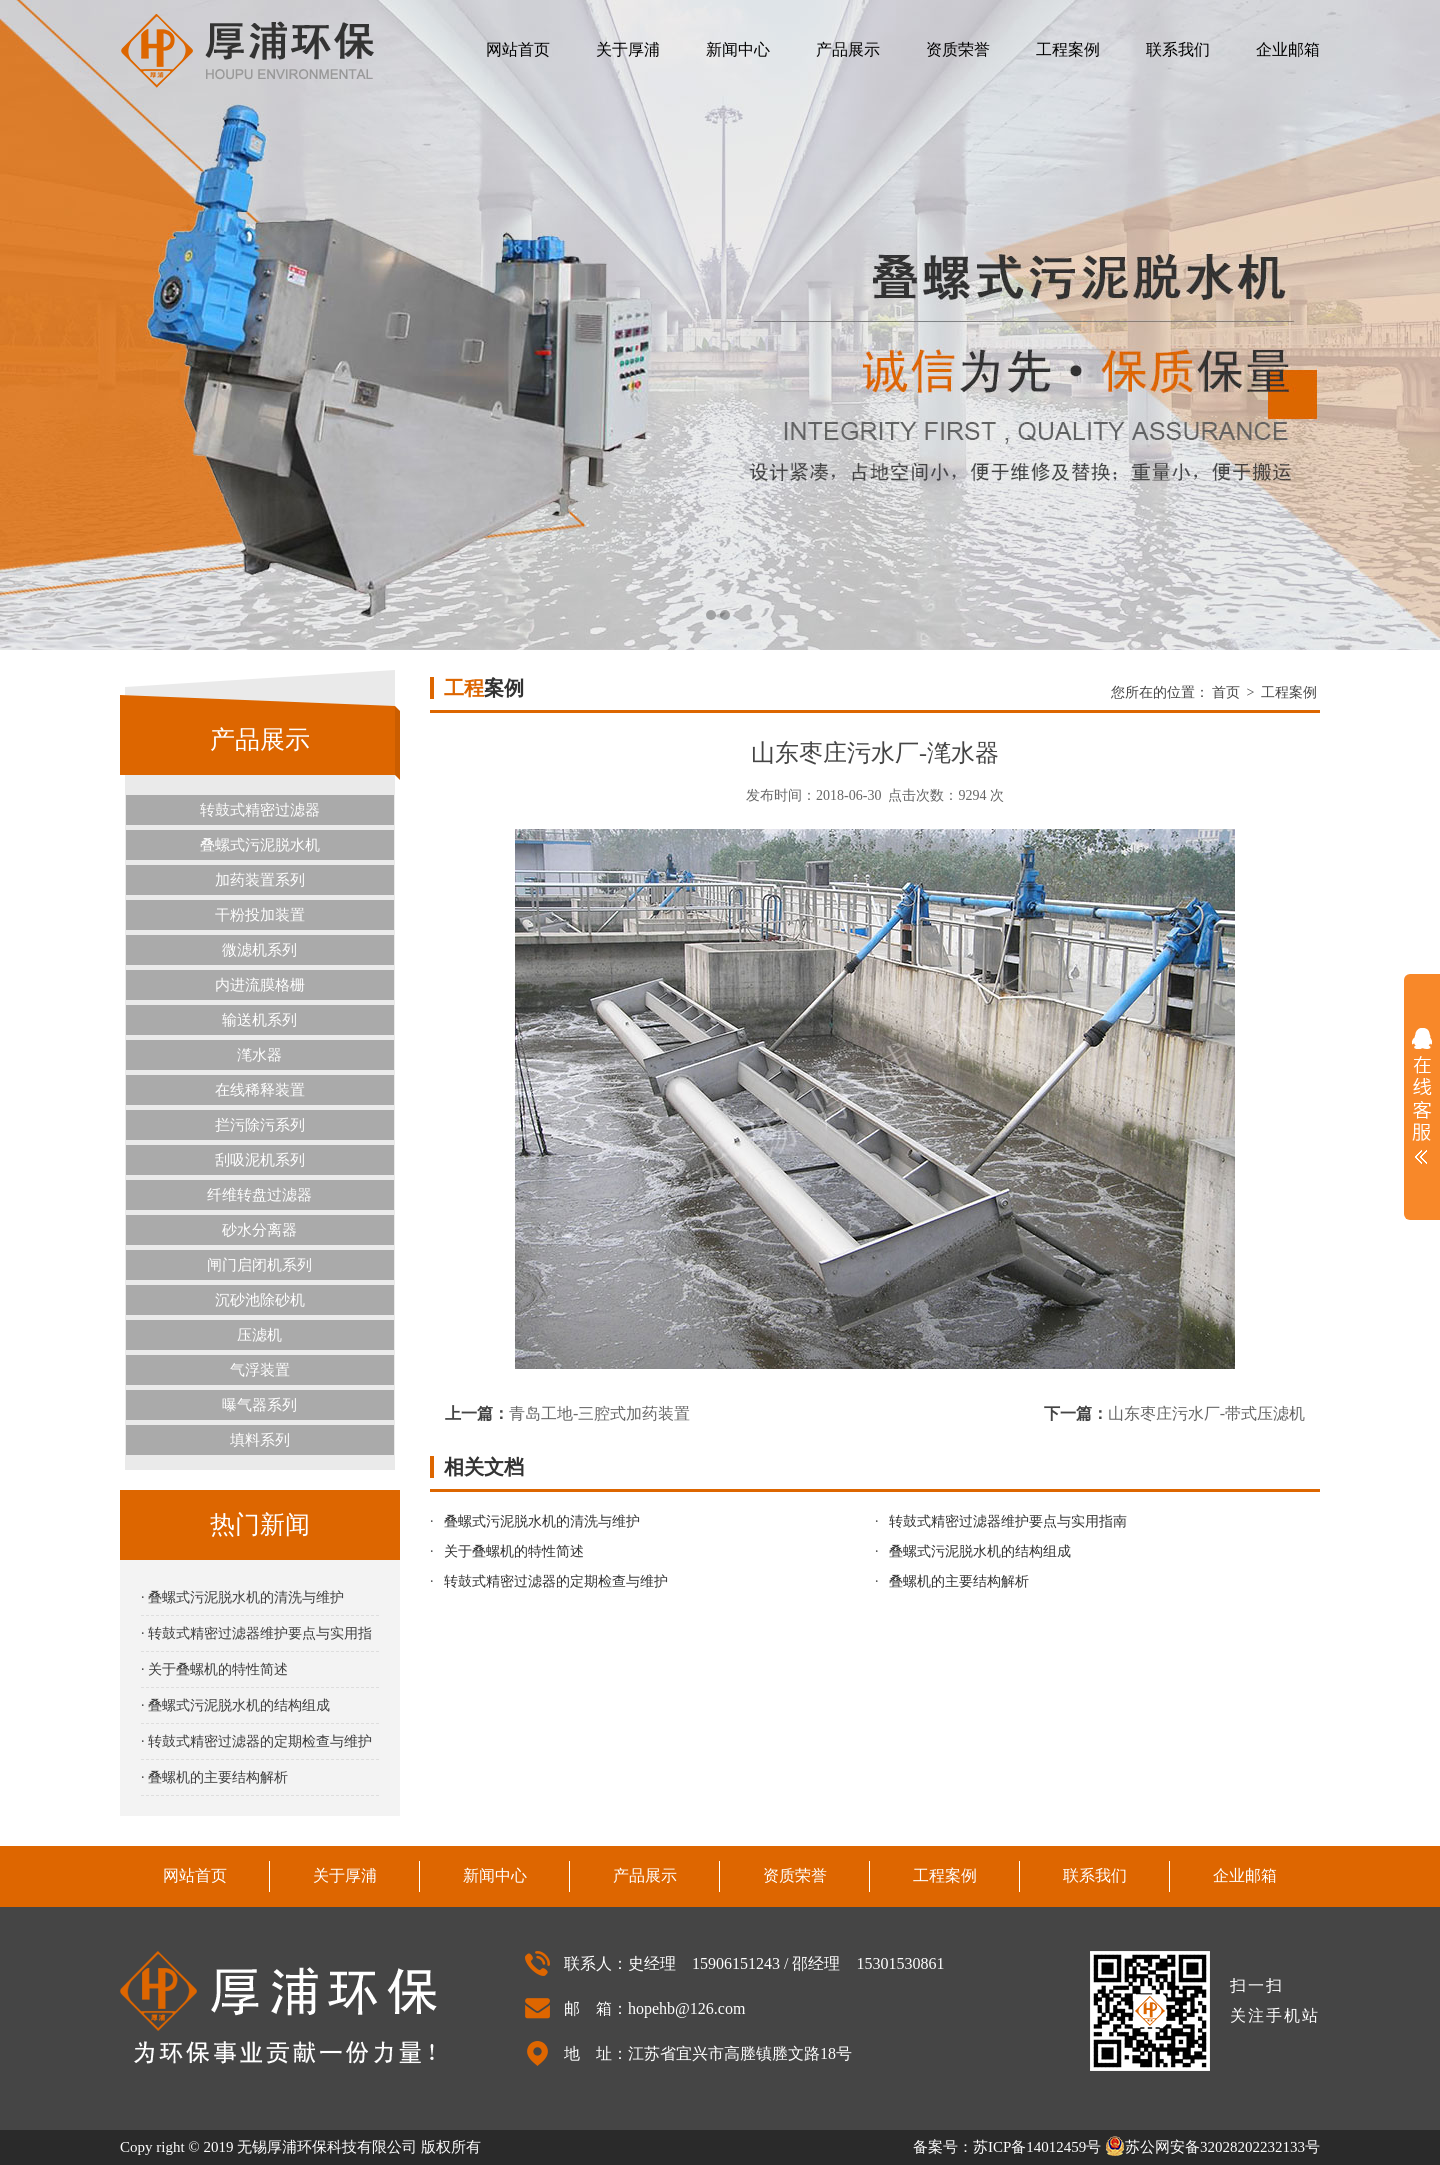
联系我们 (1178, 49)
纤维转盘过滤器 (259, 1195)
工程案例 (1068, 49)
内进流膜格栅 (260, 985)
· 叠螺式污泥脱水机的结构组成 (235, 1705)
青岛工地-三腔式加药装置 (599, 1413)
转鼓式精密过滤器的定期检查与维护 (556, 1581)
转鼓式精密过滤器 (260, 810)
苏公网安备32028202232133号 (1212, 2147)
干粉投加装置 (260, 915)
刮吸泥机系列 (260, 1160)
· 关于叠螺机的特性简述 (214, 1669)
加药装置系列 (260, 880)
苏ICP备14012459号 (1037, 2147)
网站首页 (518, 49)
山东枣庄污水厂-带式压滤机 (1206, 1413)
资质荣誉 (958, 49)
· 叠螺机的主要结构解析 (214, 1777)
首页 (1226, 692)
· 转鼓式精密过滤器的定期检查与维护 (256, 1741)
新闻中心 (738, 49)
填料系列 (260, 1440)
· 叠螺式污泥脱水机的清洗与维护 (242, 1597)
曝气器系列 (259, 1405)
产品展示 (848, 49)
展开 (1422, 1096)
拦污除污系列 (260, 1125)
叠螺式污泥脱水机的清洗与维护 (542, 1521)
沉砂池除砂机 (260, 1300)
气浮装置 (260, 1370)
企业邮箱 (1288, 49)
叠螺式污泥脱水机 (260, 845)
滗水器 (259, 1055)
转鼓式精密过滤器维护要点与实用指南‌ (1008, 1521)
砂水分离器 (259, 1230)
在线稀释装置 (260, 1090)
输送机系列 (259, 1020)
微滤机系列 (259, 950)
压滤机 (259, 1335)
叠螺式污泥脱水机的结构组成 (980, 1551)
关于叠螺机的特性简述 (514, 1551)
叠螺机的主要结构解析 (959, 1581)
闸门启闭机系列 (259, 1265)
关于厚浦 (628, 49)
